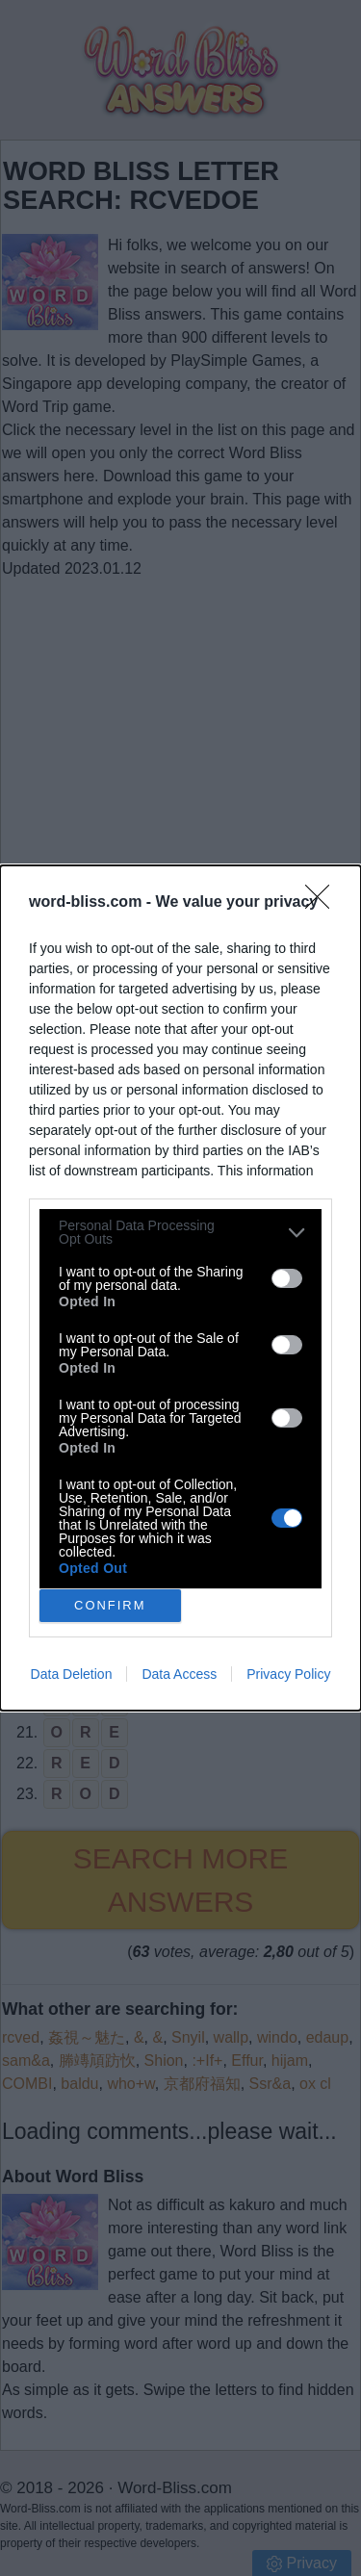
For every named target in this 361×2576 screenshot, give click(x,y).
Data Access (179, 1674)
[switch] (286, 1278)
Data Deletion (72, 1674)
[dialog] (180, 1288)
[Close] (323, 903)
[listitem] (180, 1232)
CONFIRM (110, 1606)
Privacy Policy (288, 1674)
